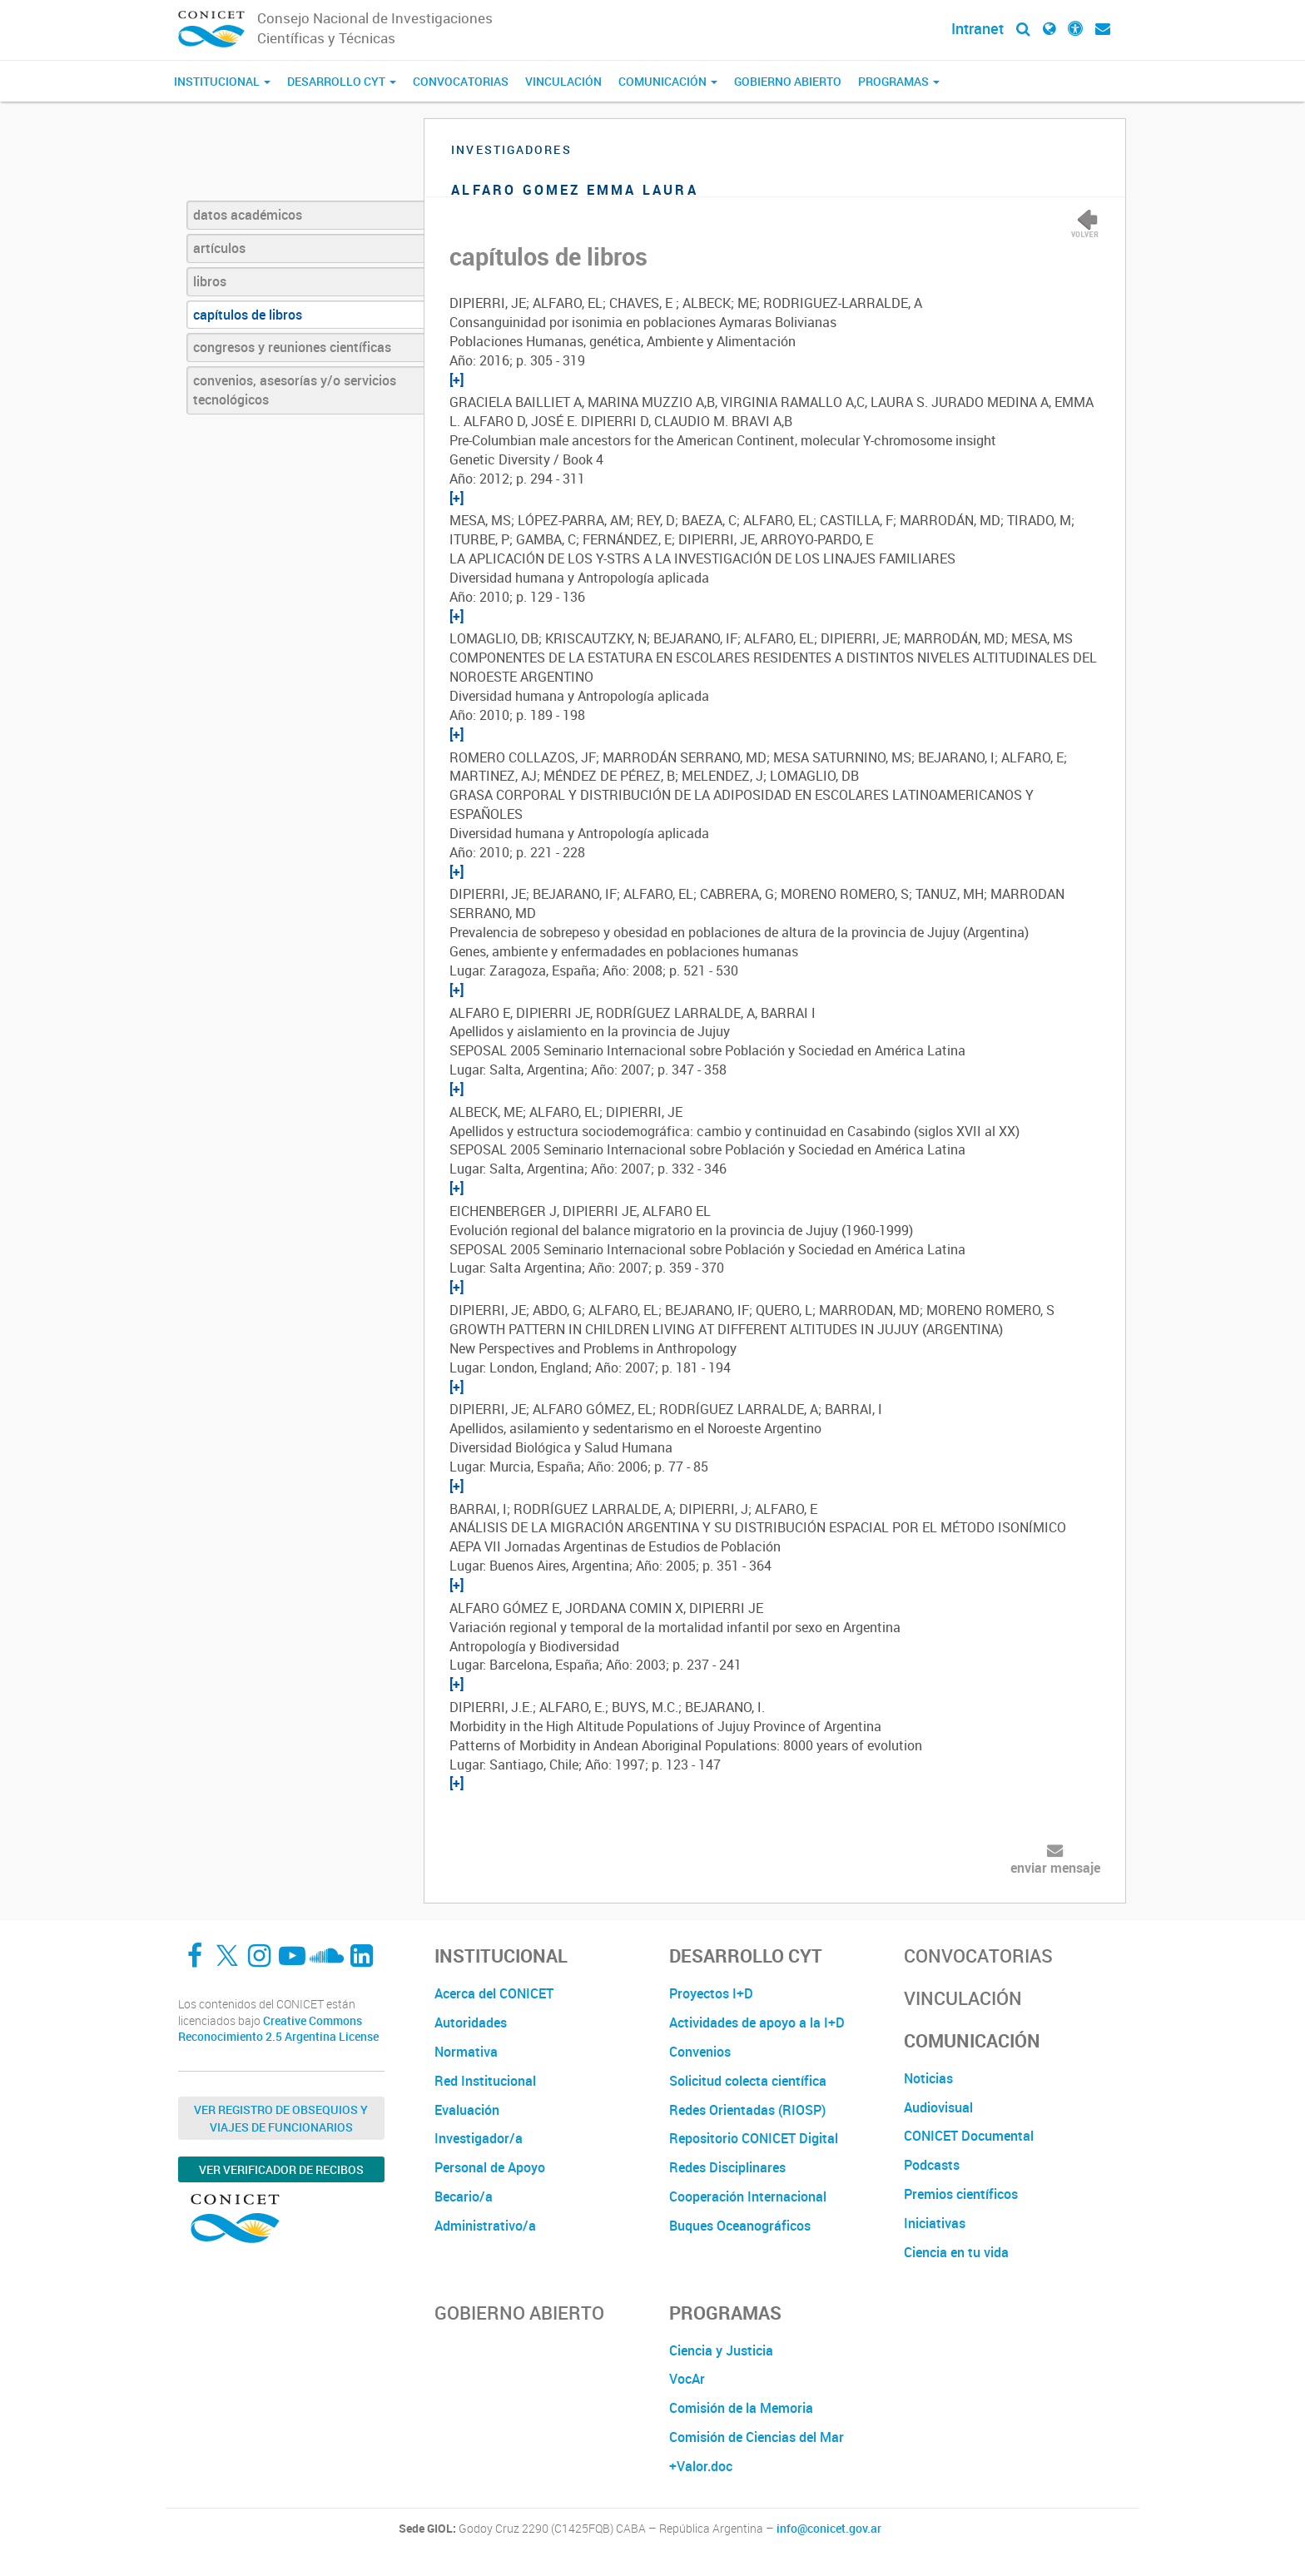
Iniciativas (934, 2223)
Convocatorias (461, 81)
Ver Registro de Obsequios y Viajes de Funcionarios (281, 2118)
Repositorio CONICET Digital (753, 2138)
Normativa (466, 2051)
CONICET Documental (969, 2136)
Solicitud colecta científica (747, 2081)
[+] (456, 379)
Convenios (700, 2051)
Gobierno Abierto (787, 81)
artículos (219, 248)
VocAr (687, 2379)
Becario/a (463, 2196)
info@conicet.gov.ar (829, 2528)
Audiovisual (938, 2107)
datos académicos (247, 215)
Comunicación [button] (667, 81)
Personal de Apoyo (489, 2167)
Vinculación (563, 81)
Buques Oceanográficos (740, 2225)
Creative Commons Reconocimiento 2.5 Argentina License (278, 2028)
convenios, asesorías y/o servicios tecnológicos (294, 390)
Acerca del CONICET (493, 1993)
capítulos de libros (247, 314)
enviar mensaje (1055, 1868)
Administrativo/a (485, 2225)
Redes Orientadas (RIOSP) (747, 2110)
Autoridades (470, 2022)
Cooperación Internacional (747, 2196)
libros (209, 281)
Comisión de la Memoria (741, 2408)
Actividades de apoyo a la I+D (757, 2022)
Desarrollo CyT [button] (341, 81)
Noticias (928, 2078)
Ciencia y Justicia (721, 2350)
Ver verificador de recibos (281, 2169)
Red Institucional (485, 2081)
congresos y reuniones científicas (292, 347)
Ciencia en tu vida (956, 2252)
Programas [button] (899, 81)
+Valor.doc (700, 2466)
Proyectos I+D (711, 1993)
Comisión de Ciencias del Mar (756, 2437)
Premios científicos (961, 2194)
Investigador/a (478, 2138)
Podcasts (932, 2165)
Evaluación (466, 2110)
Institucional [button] (222, 81)
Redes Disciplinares (727, 2167)
